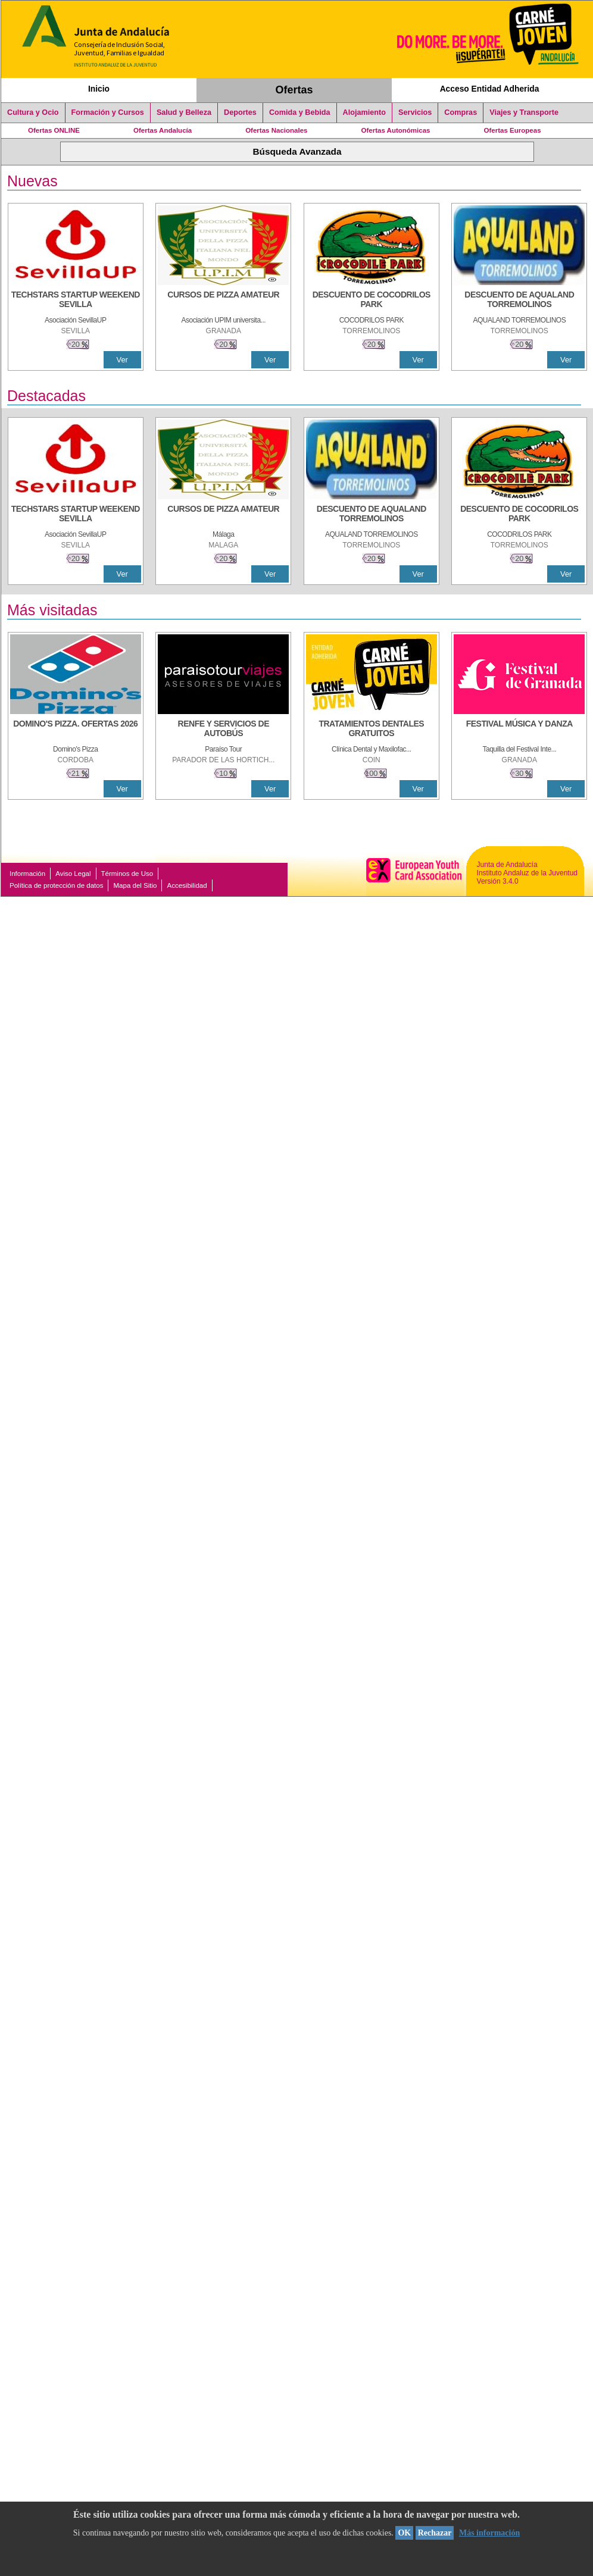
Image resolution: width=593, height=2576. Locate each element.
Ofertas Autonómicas (395, 130)
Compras (460, 112)
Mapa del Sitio (135, 885)
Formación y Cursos (107, 112)
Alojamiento (364, 112)
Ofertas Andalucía (162, 130)
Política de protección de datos (56, 885)
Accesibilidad (187, 885)
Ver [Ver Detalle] (122, 359)
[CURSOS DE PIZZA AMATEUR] (223, 300)
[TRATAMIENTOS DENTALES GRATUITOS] (371, 729)
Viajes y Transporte (523, 112)
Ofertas (294, 90)
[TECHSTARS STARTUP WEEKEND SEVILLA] (75, 300)
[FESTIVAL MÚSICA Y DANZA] (519, 729)
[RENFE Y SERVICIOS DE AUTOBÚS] (223, 729)
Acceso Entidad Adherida (489, 88)
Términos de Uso (127, 873)
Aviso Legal (72, 873)
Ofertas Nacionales (276, 130)
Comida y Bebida (299, 112)
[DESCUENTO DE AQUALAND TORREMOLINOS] (519, 300)
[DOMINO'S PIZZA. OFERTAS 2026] (75, 729)
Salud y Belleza (184, 112)
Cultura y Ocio (33, 112)
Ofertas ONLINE (54, 130)
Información (27, 873)
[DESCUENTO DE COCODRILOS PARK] (371, 300)
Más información (489, 2532)
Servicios (415, 112)
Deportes (240, 112)
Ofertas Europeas (512, 130)
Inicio (99, 88)
